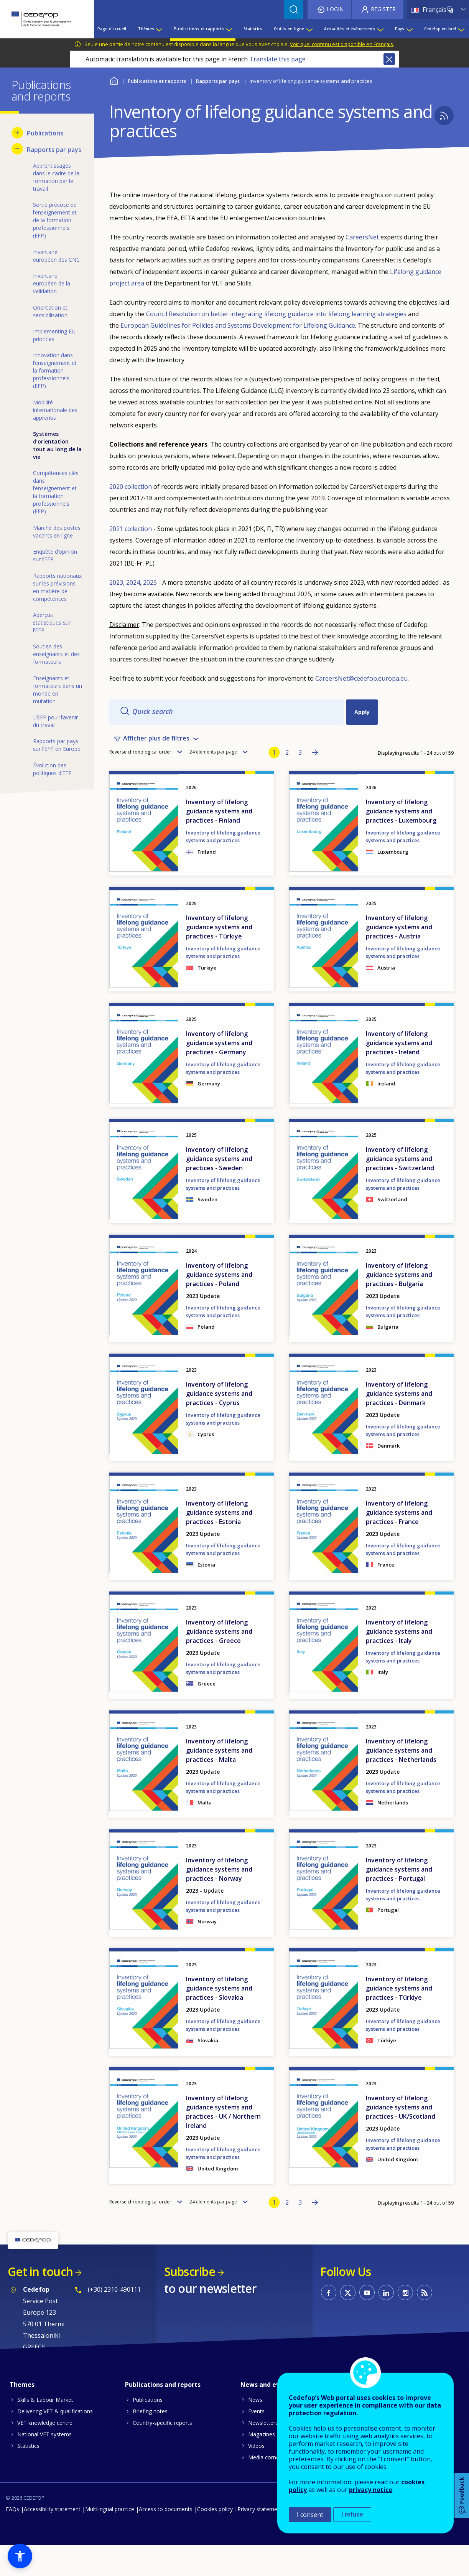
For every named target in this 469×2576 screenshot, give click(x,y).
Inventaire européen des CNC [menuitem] (56, 255)
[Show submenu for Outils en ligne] (309, 28)
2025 (150, 582)
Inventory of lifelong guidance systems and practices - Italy (399, 1662)
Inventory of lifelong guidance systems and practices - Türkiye (219, 957)
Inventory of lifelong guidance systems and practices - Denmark (399, 1424)
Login (335, 9)
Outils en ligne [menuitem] (289, 28)
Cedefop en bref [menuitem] (440, 28)
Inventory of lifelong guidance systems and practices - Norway (219, 1900)
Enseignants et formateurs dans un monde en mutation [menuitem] (57, 690)
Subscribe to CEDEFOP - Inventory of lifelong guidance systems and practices (444, 115)
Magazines (261, 2465)
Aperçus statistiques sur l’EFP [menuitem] (52, 622)
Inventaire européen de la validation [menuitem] (51, 283)
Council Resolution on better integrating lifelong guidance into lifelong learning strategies (276, 314)
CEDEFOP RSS (424, 2323)
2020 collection (130, 486)
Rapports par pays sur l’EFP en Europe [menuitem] (57, 744)
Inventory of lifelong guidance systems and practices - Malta (219, 1781)
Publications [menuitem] (45, 133)
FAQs (12, 2539)
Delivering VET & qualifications (55, 2442)
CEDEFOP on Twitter (347, 2323)
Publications (148, 2430)
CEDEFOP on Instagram (405, 2323)
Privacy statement (259, 2539)
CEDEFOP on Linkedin (386, 2323)
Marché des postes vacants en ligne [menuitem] (57, 531)
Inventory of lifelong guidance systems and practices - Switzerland (400, 1189)
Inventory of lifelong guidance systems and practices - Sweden (219, 1189)
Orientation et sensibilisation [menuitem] (50, 311)
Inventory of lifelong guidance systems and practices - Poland (219, 1305)
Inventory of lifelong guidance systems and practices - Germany (219, 1073)
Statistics (28, 2476)
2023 (116, 582)
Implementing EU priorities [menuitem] (54, 335)
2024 (133, 582)
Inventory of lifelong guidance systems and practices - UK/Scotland (400, 2137)
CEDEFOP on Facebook (328, 2323)
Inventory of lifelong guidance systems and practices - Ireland (399, 1073)
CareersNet (362, 237)
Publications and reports (163, 2415)
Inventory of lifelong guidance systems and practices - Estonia (219, 1543)
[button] (20, 2556)
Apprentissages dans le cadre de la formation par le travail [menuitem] (56, 177)
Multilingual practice (109, 2539)
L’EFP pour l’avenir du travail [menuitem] (55, 721)
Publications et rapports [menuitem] (199, 28)
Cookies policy (215, 2539)
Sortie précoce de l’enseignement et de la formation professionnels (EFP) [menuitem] (55, 220)
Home (114, 80)
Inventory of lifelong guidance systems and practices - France (399, 1543)
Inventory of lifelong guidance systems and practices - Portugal (399, 1900)
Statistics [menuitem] (253, 28)
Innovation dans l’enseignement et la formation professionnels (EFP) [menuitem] (55, 370)
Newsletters (263, 2453)
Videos (256, 2476)
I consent (310, 2514)
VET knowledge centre (44, 2453)
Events (256, 2442)
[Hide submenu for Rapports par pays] (17, 149)
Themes (22, 2415)
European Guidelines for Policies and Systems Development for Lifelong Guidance (237, 325)
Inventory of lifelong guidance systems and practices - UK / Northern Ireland (223, 2142)
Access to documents (166, 2539)
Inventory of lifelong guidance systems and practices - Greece (219, 1662)
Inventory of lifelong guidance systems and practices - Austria (399, 957)
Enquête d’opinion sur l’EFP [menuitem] (55, 555)
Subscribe (189, 2302)
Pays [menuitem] (400, 28)
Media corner (264, 2488)
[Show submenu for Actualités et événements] (380, 28)
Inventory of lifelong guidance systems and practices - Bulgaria (399, 1305)
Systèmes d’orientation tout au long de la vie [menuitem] (57, 445)
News (255, 2430)
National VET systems (44, 2465)
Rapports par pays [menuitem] (54, 149)
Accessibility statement (52, 2539)
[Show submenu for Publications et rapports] (228, 28)
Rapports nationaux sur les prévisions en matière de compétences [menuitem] (57, 587)
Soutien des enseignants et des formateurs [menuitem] (56, 654)
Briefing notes (150, 2442)
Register (383, 9)
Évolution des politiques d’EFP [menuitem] (52, 769)
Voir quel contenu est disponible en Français (341, 44)
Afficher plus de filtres (156, 749)
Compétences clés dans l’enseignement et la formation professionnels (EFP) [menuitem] (56, 492)
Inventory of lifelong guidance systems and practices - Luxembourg (401, 841)
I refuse (352, 2514)
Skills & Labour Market (45, 2430)
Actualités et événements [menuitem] (349, 28)
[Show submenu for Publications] (17, 133)
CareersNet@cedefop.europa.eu (361, 678)
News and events (266, 2415)
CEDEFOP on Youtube (367, 2323)
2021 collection (130, 528)
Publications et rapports (157, 81)
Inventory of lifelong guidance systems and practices (223, 867)
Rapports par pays (218, 81)
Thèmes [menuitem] (146, 28)
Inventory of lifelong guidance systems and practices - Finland (219, 841)
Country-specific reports (162, 2453)
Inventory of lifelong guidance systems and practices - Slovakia (219, 2018)
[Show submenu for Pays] (409, 28)
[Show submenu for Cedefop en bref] (461, 28)
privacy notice (370, 2489)
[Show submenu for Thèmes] (159, 28)
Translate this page (277, 59)
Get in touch (40, 2302)
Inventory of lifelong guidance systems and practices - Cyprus (219, 1424)
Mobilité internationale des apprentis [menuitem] (55, 410)
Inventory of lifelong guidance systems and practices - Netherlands (401, 1781)
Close (389, 59)
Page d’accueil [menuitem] (112, 28)
